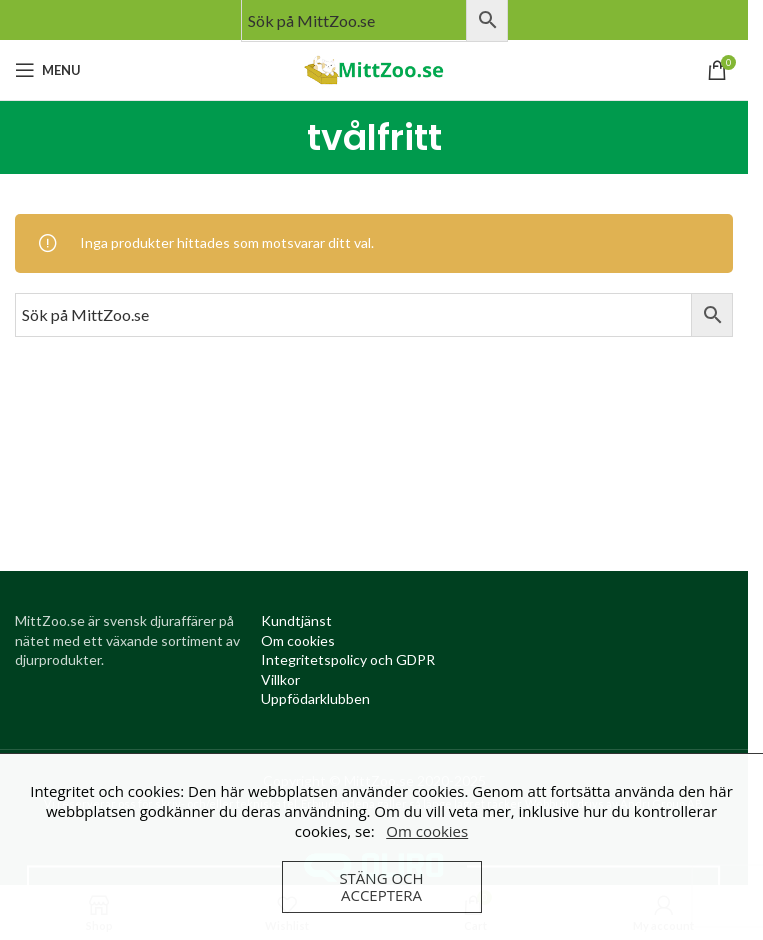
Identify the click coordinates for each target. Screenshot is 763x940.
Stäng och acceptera (381, 886)
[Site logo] (374, 68)
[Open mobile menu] (48, 70)
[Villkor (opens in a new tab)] (280, 679)
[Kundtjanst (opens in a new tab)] (296, 620)
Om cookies (427, 831)
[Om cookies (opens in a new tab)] (298, 640)
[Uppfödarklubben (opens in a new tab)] (315, 698)
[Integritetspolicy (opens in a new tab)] (348, 659)
